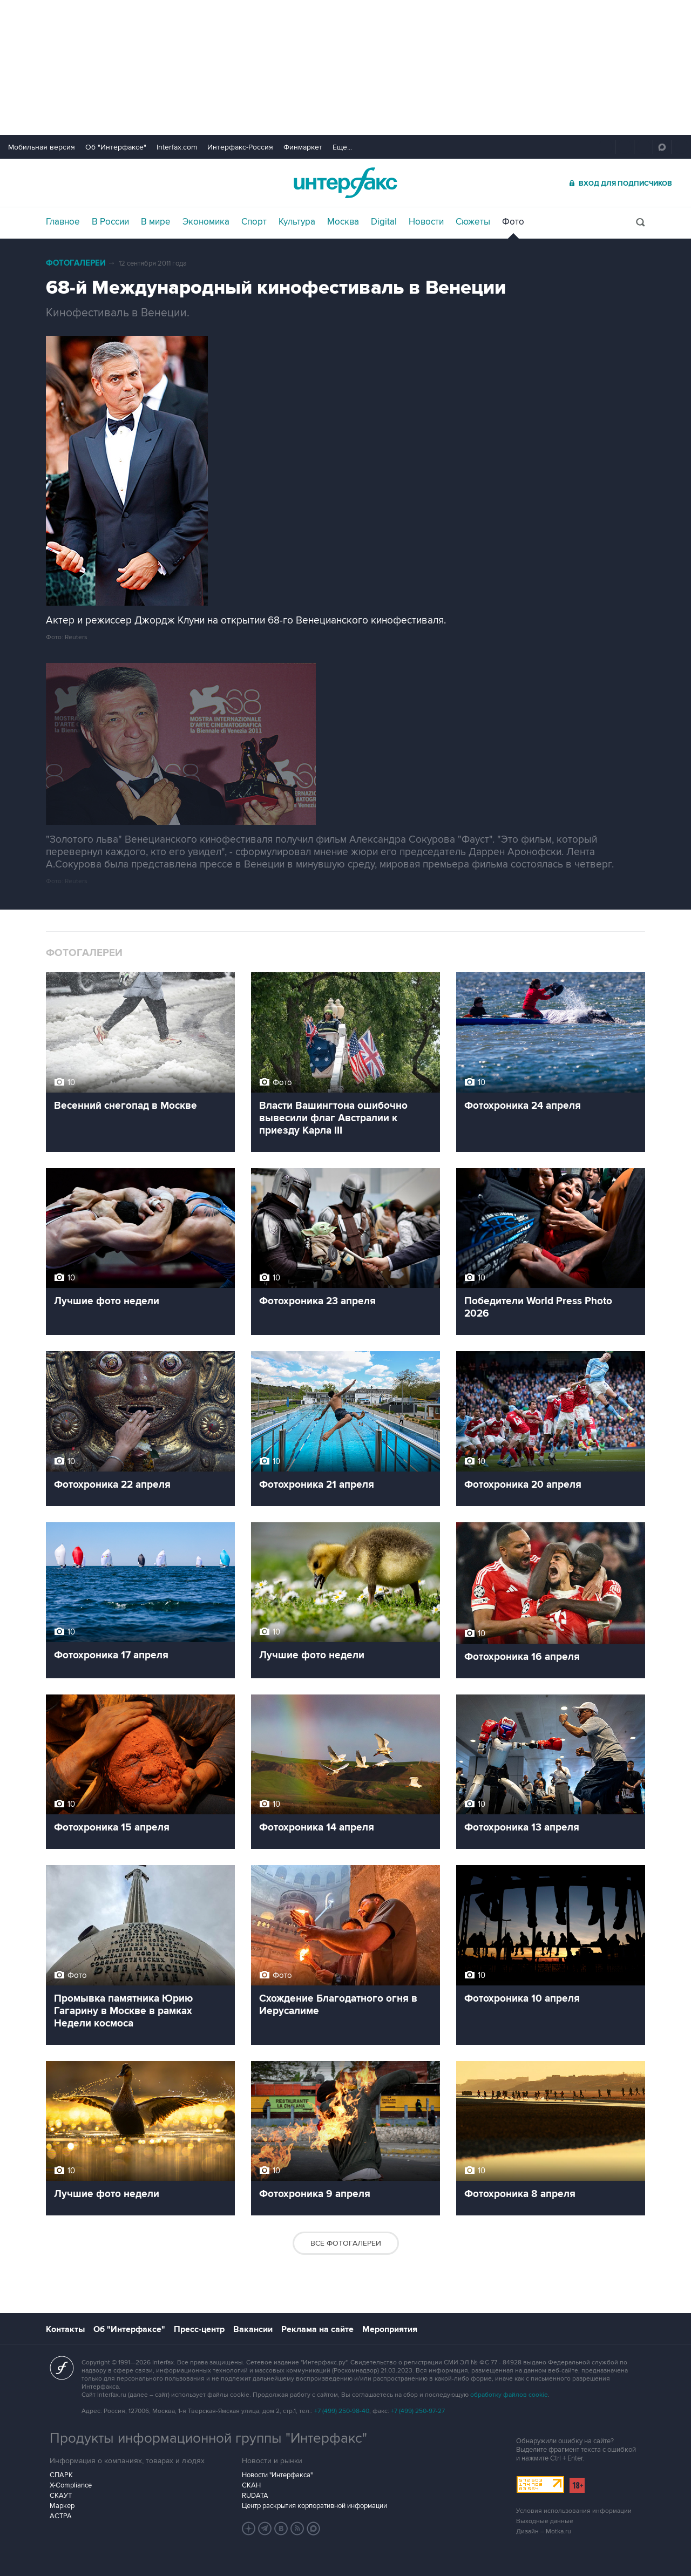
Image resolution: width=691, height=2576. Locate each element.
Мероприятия (389, 2329)
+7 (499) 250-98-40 (341, 2411)
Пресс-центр (199, 2329)
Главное (63, 222)
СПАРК (61, 2475)
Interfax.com (177, 147)
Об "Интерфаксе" (115, 147)
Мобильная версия (41, 147)
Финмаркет (302, 147)
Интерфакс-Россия (240, 147)
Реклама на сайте (317, 2329)
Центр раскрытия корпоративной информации (314, 2506)
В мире (156, 222)
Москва (343, 222)
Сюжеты (473, 222)
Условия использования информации (574, 2511)
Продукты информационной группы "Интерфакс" (208, 2438)
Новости (426, 222)
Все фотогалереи (345, 2243)
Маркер (62, 2506)
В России (110, 222)
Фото (513, 222)
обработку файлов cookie (509, 2395)
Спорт (254, 222)
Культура (297, 222)
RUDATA (255, 2495)
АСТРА (61, 2516)
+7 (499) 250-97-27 (418, 2411)
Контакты (65, 2329)
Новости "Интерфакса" (277, 2475)
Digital (384, 222)
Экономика (205, 222)
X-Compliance (71, 2485)
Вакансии (253, 2329)
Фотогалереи (76, 263)
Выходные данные (544, 2521)
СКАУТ (61, 2495)
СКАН (251, 2485)
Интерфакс (345, 183)
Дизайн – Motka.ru (543, 2531)
